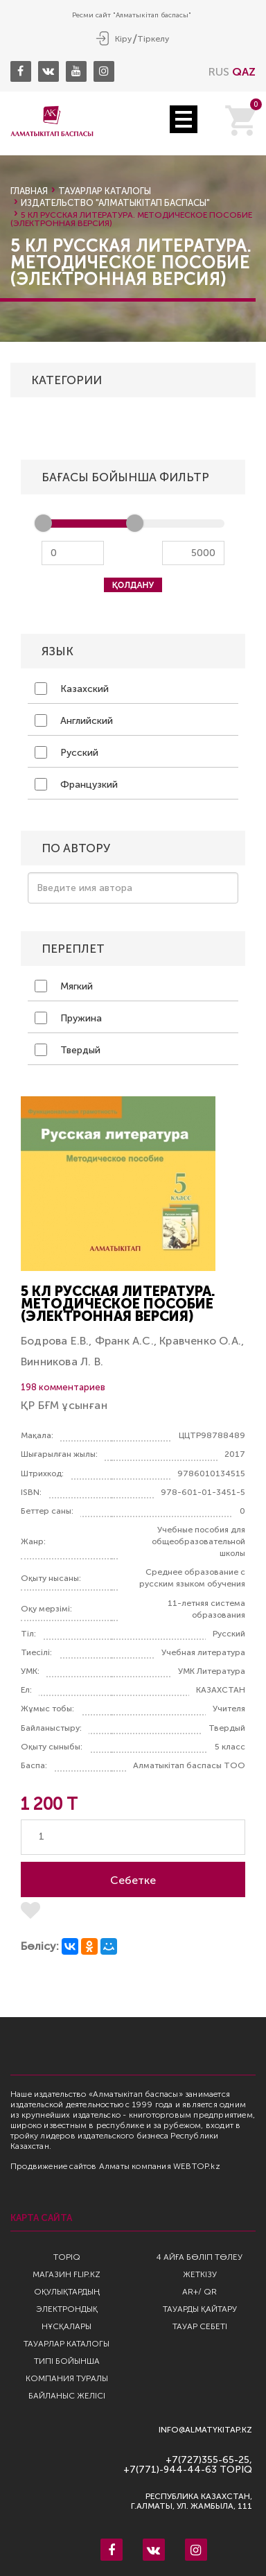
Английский (74, 720)
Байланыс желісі (66, 2396)
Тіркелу (153, 39)
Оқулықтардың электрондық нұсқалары (67, 2309)
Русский (66, 752)
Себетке (133, 1880)
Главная (29, 191)
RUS (219, 71)
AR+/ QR (199, 2292)
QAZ (244, 71)
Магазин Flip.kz (66, 2274)
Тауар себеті (199, 2326)
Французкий (76, 784)
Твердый (67, 1050)
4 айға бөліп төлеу (199, 2257)
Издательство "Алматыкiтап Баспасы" (115, 203)
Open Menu (183, 119)
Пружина (68, 1018)
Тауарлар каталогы (104, 191)
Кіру (123, 39)
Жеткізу (200, 2274)
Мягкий (64, 986)
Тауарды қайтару (200, 2309)
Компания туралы (67, 2378)
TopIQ (66, 2257)
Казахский (72, 688)
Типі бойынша (67, 2361)
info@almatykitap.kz (205, 2430)
